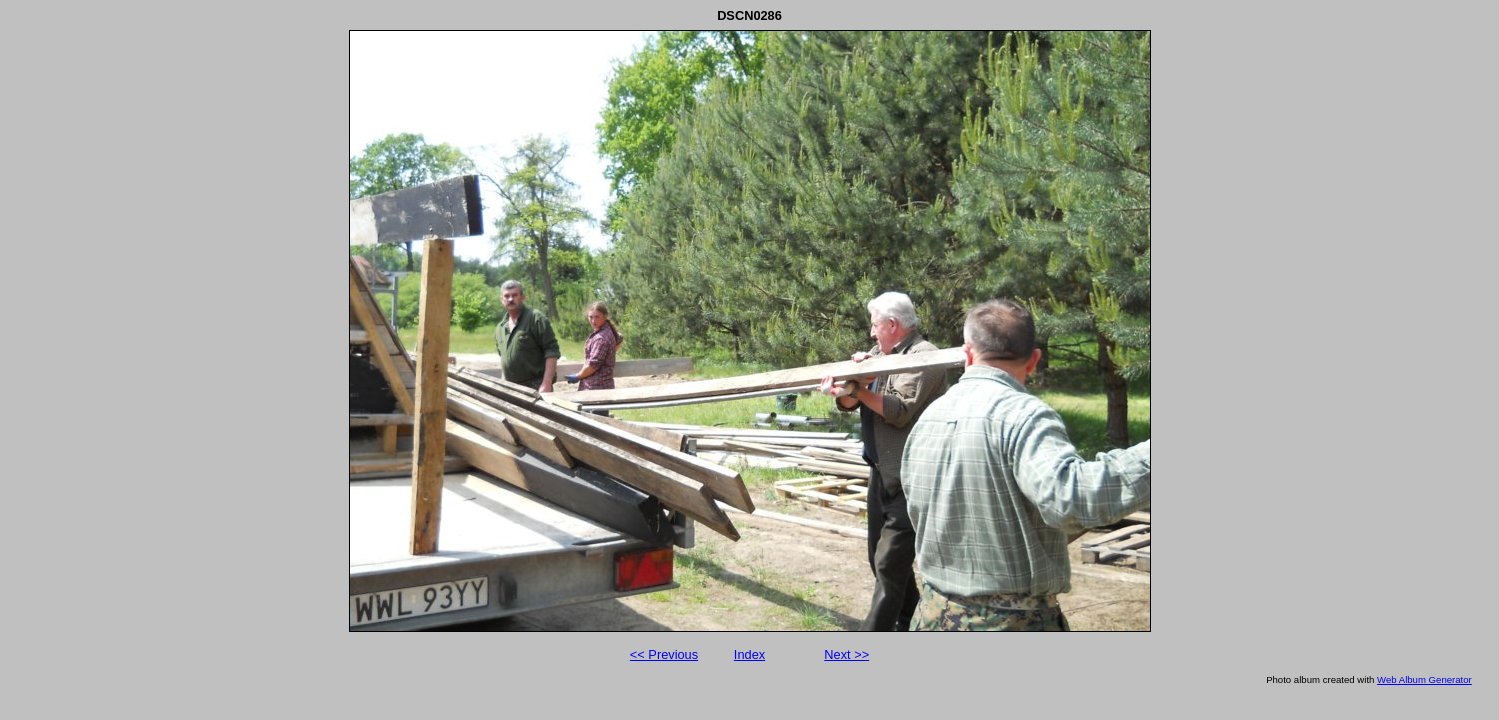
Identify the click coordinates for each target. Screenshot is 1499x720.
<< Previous (664, 654)
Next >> (846, 654)
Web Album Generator (1424, 679)
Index (749, 654)
